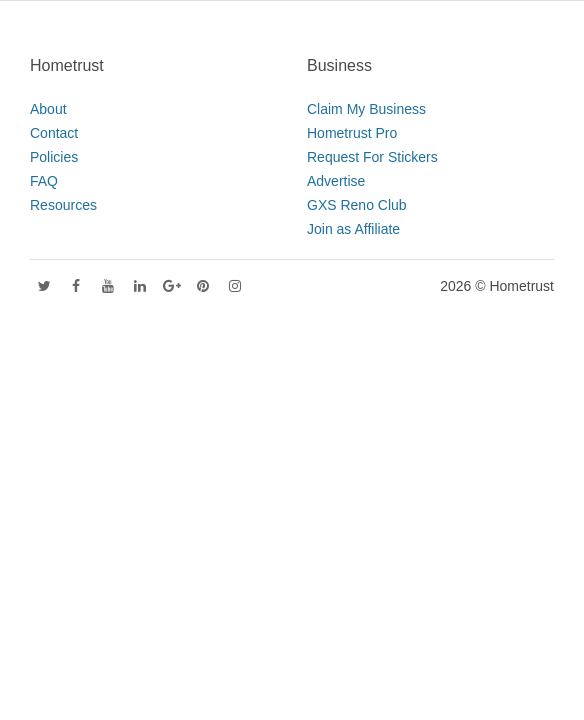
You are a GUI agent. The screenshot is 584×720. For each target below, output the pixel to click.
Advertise (336, 181)
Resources (63, 205)
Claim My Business (366, 109)
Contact (54, 133)
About (48, 109)
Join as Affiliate (353, 229)
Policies (54, 157)
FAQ (44, 181)
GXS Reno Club (357, 205)
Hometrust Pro (352, 133)
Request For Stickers (372, 157)
